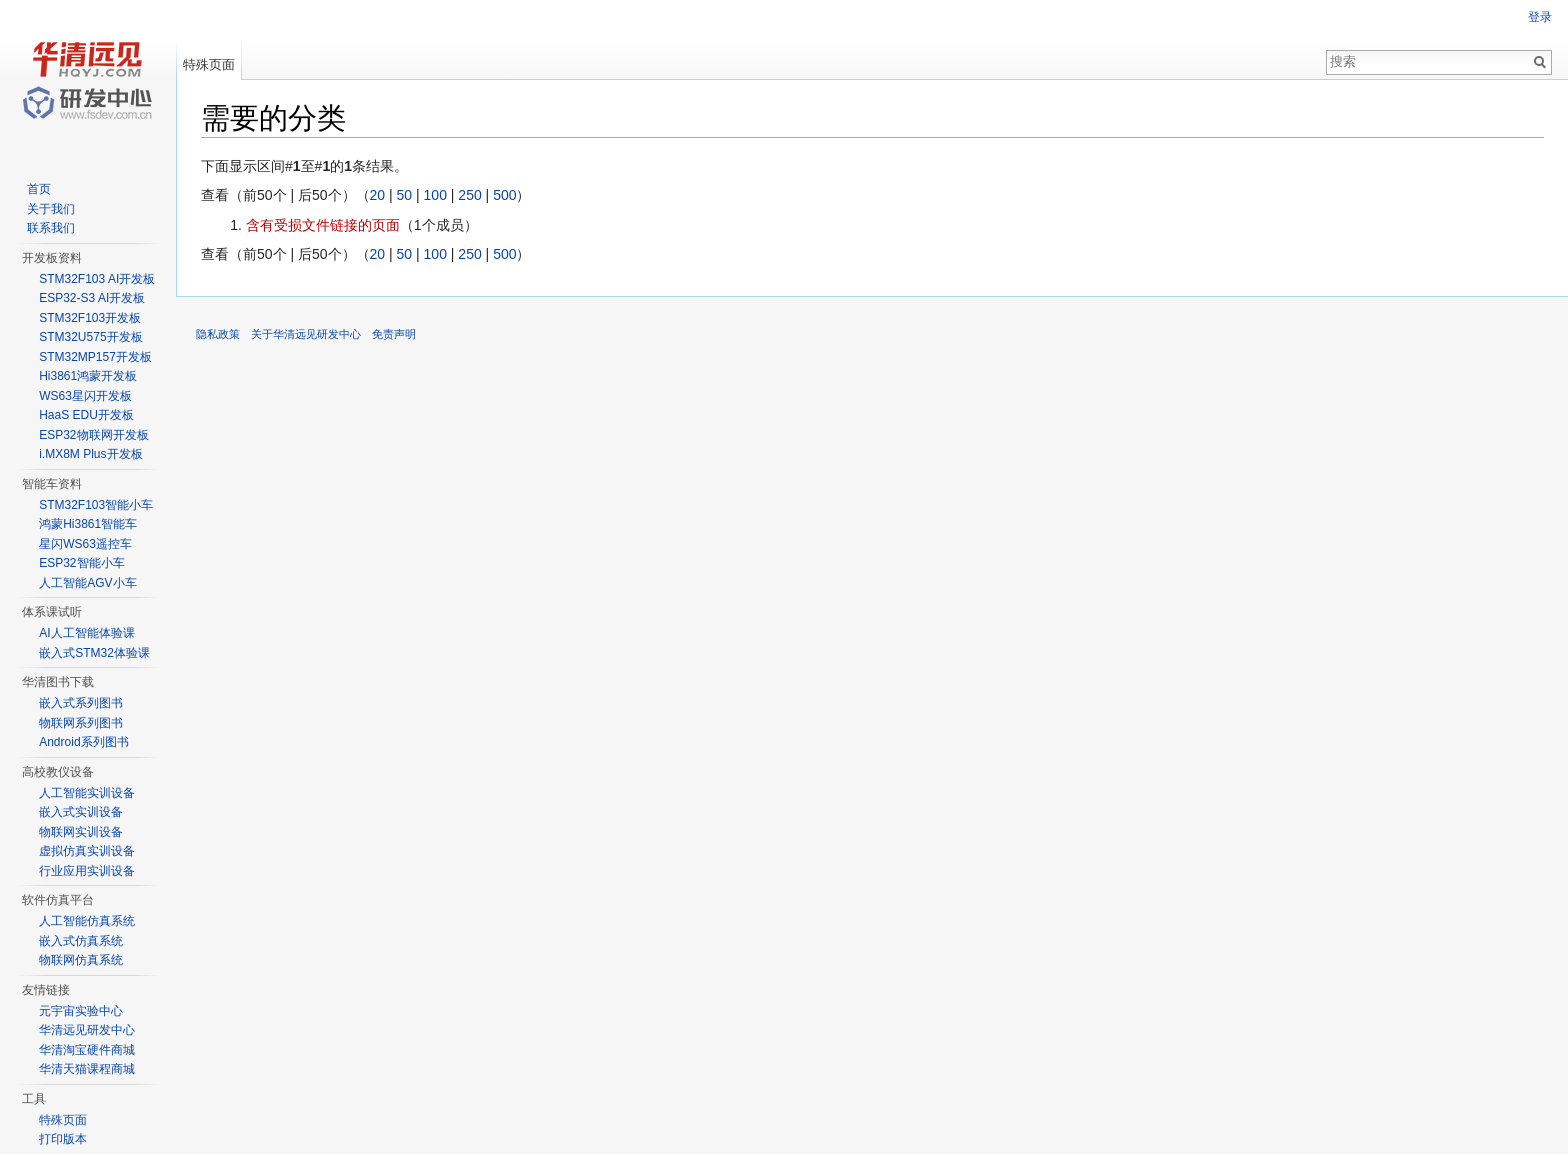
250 (469, 195)
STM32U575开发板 (90, 337)
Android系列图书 (83, 742)
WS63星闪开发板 (85, 396)
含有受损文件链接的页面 (323, 225)
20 (378, 195)
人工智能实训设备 (87, 793)
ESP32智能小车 (81, 563)
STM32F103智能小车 (96, 505)
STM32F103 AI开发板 (97, 279)
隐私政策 (218, 334)
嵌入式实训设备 (81, 812)
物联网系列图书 (81, 723)
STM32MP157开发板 (95, 357)
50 (405, 195)
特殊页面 (209, 64)
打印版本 (63, 1139)
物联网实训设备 (81, 832)
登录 (1540, 17)
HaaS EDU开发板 (86, 415)
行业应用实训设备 (87, 871)
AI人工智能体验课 (86, 633)
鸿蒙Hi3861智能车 (88, 524)
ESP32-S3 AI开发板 (92, 298)
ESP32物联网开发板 (93, 435)
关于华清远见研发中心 (306, 334)
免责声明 (394, 334)
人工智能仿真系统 (87, 921)
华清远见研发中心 (87, 1030)
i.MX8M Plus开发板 (90, 454)
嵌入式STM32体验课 (94, 653)
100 (435, 195)
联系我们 (51, 228)
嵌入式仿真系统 (81, 941)
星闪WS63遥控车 (85, 544)
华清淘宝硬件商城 (87, 1050)
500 (504, 195)
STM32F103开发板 (90, 318)
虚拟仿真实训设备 (87, 851)
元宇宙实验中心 (81, 1011)
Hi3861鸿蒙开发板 (88, 376)
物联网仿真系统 (81, 960)
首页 (39, 189)
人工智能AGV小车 (87, 583)
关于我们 (51, 209)
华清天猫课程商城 (87, 1069)
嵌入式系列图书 (81, 703)
